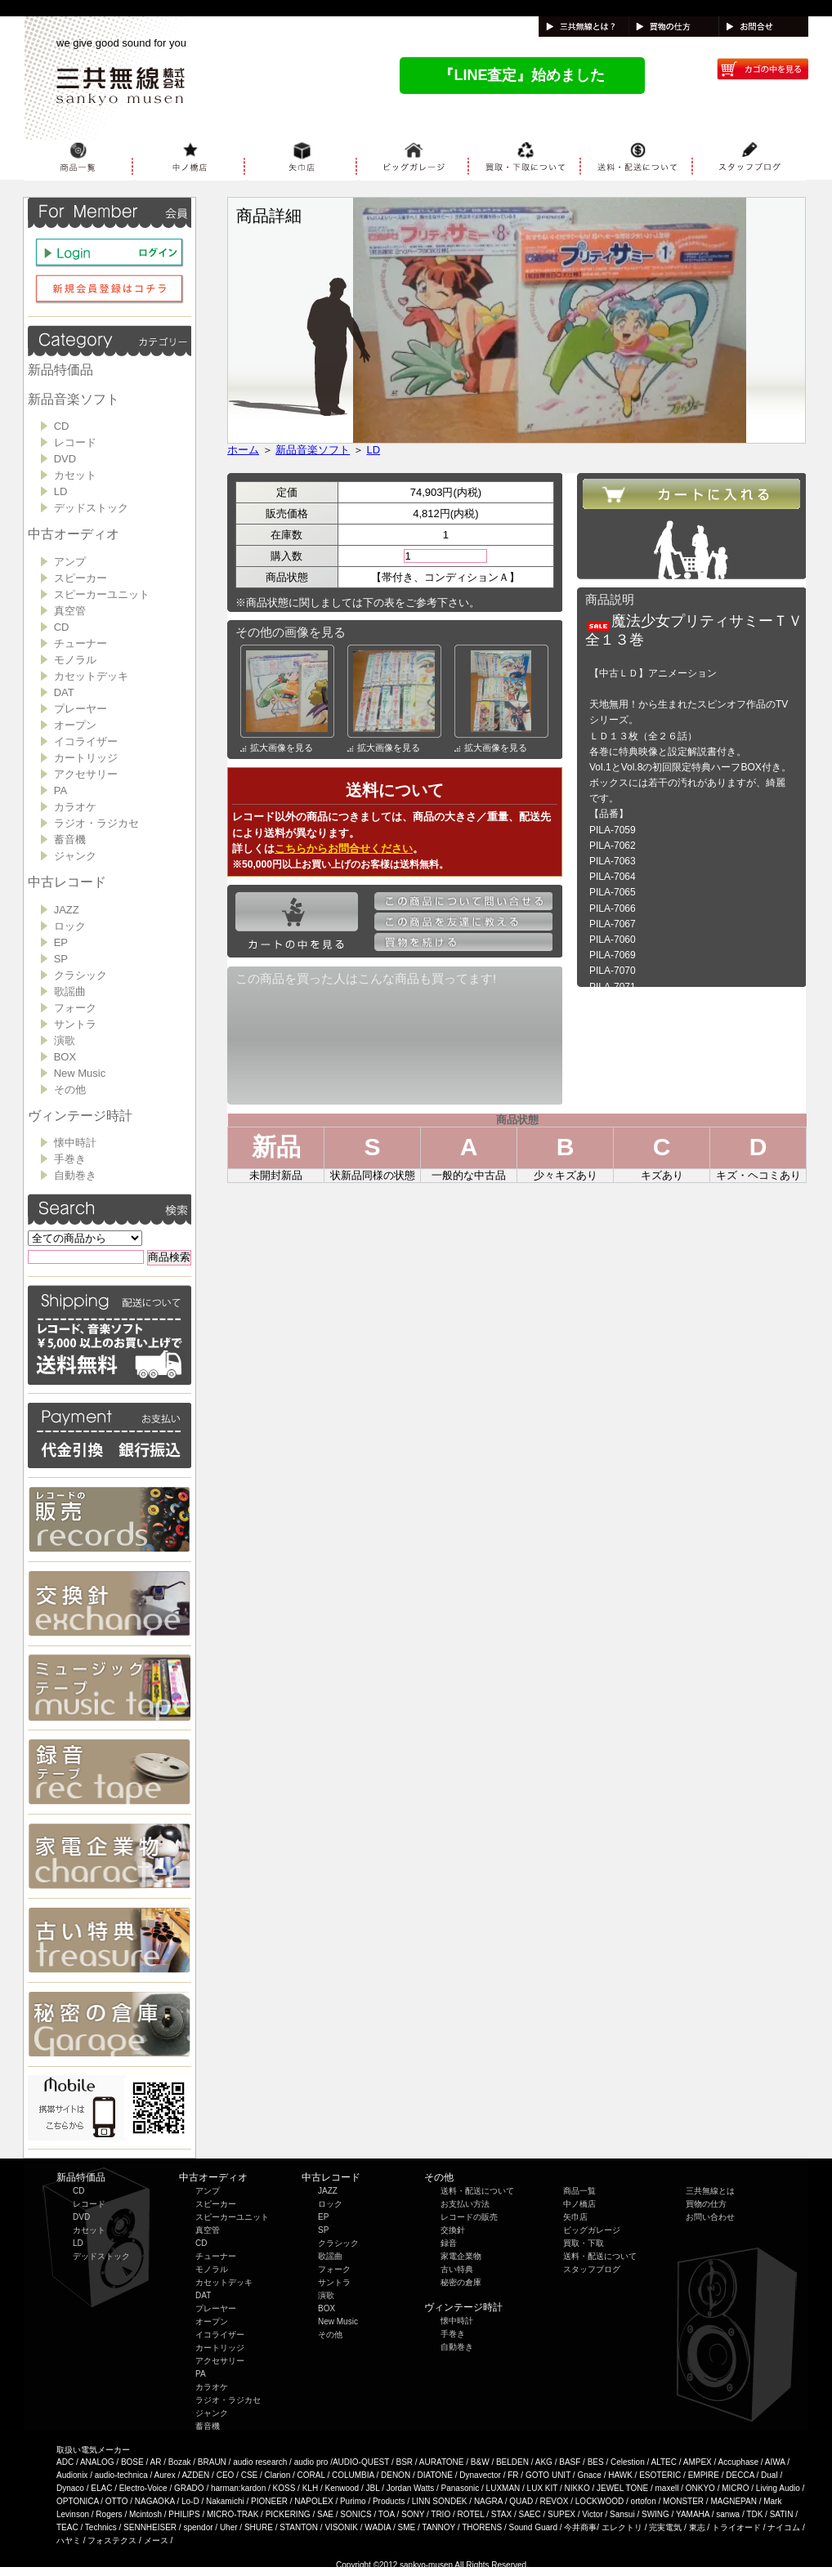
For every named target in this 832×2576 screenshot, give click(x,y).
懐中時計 (75, 1142)
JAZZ (66, 910)
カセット (75, 475)
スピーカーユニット (102, 594)
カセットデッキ (91, 676)
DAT (64, 692)
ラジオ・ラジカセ (96, 823)
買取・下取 (583, 2243)
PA (60, 790)
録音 (449, 2243)
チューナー (80, 643)
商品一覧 (579, 2190)
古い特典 (457, 2269)
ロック (70, 926)
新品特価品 (60, 370)
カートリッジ (86, 758)
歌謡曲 (70, 991)
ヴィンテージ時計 (80, 1116)
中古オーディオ (73, 534)
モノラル (75, 660)
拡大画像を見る (276, 747)
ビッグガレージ (591, 2230)
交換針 (453, 2230)
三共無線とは (710, 2190)
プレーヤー (80, 709)
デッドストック (91, 508)
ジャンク (75, 856)
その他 (70, 1089)
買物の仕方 (706, 2203)
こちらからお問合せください (344, 848)
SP (61, 959)
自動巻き (75, 1175)
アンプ (70, 562)
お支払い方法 (465, 2203)
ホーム (243, 450)
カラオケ (75, 807)
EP (61, 942)
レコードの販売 (469, 2216)
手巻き (70, 1159)
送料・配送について (477, 2190)
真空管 (70, 611)
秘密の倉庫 (461, 2282)
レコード (75, 442)
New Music (80, 1073)
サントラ (75, 1024)
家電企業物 (461, 2256)
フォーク (75, 1008)
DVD (65, 459)
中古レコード (67, 882)
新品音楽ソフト (73, 399)
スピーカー (80, 578)
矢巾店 (575, 2216)
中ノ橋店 (579, 2203)
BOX (65, 1057)
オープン (75, 725)
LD (61, 491)
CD (61, 426)
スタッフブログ (591, 2269)
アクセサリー (86, 774)
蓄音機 (70, 839)
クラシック (80, 975)
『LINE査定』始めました (522, 75)
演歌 (64, 1040)
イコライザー (86, 741)
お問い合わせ (710, 2216)
